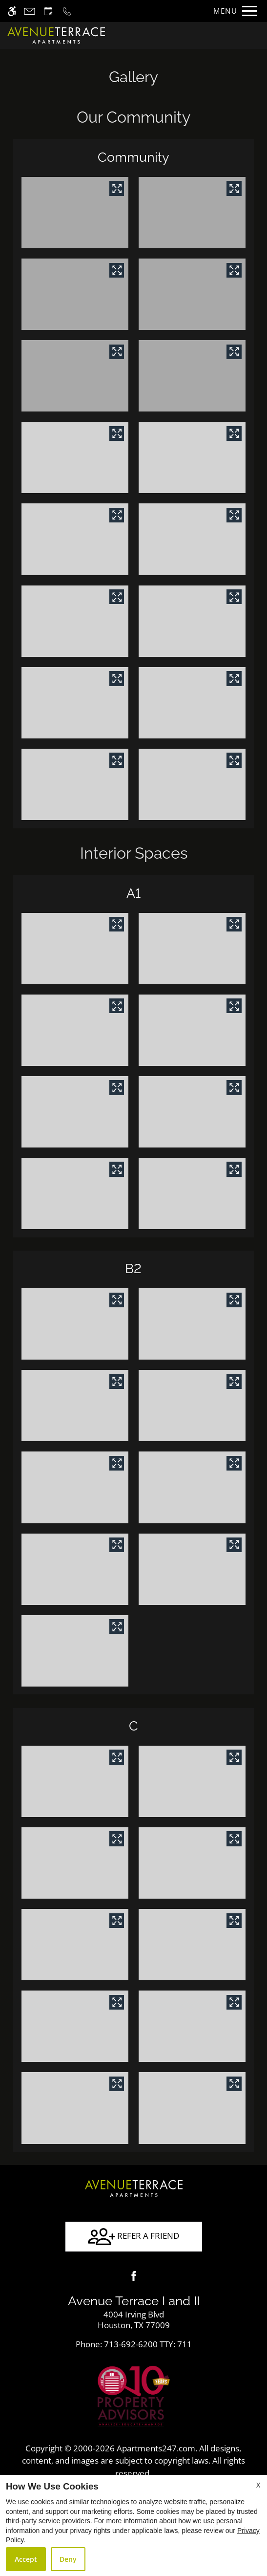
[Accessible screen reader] (12, 11)
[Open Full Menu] (232, 11)
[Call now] (67, 11)
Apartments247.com (156, 2448)
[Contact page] (30, 11)
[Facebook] (134, 2276)
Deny (68, 2559)
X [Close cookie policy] (258, 2484)
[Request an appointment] (48, 11)
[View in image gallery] (116, 188)
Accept (26, 2559)
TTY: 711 (134, 2344)
